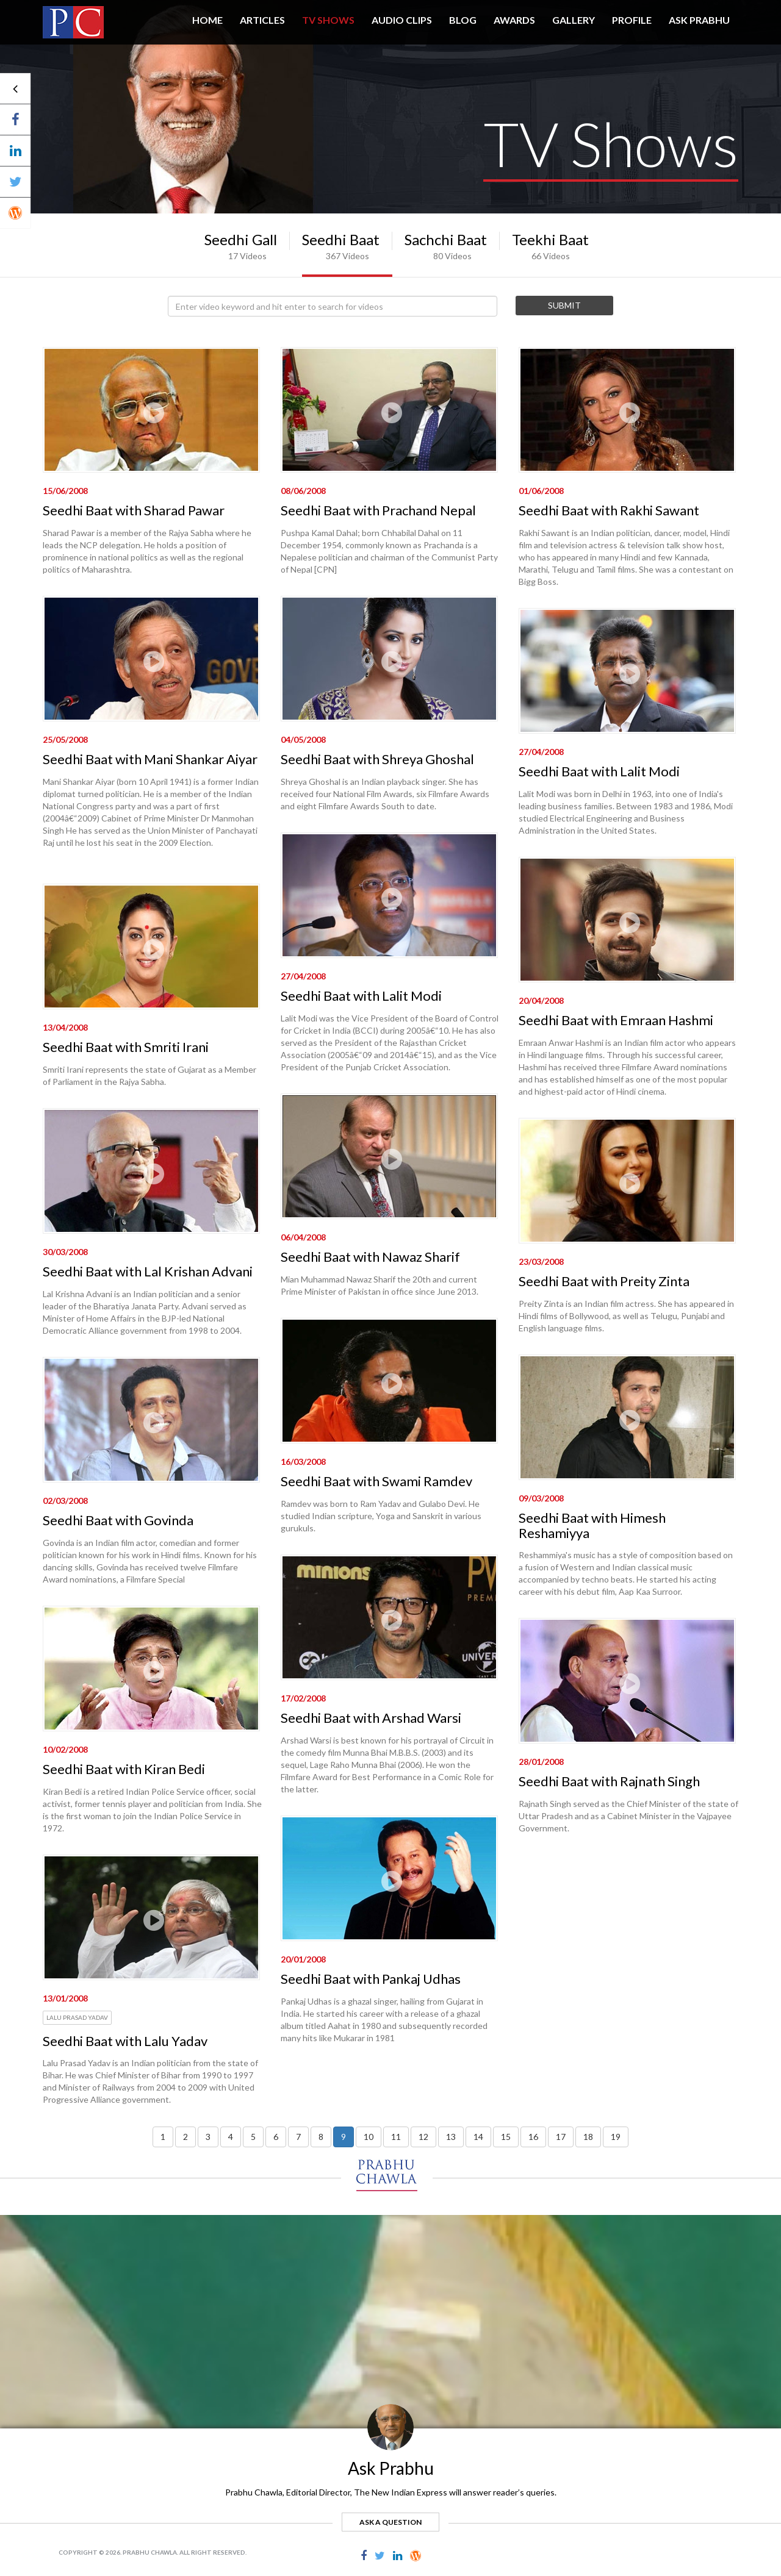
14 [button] (478, 2136)
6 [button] (275, 2136)
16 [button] (533, 2136)
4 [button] (230, 2136)
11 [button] (396, 2136)
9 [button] (343, 2136)
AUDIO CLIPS (402, 20)
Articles (262, 20)
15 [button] (506, 2136)
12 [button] (423, 2136)
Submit (564, 305)
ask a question (390, 2522)
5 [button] (253, 2136)
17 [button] (561, 2136)
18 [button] (588, 2136)
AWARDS (514, 20)
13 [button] (451, 2136)
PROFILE (632, 20)
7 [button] (298, 2136)
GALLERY (573, 20)
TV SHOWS (328, 20)
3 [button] (208, 2136)
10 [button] (368, 2136)
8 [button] (321, 2136)
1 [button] (162, 2136)
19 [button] (616, 2136)
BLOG (463, 20)
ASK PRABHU (699, 20)
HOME (207, 20)
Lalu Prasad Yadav (77, 2017)
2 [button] (185, 2136)
